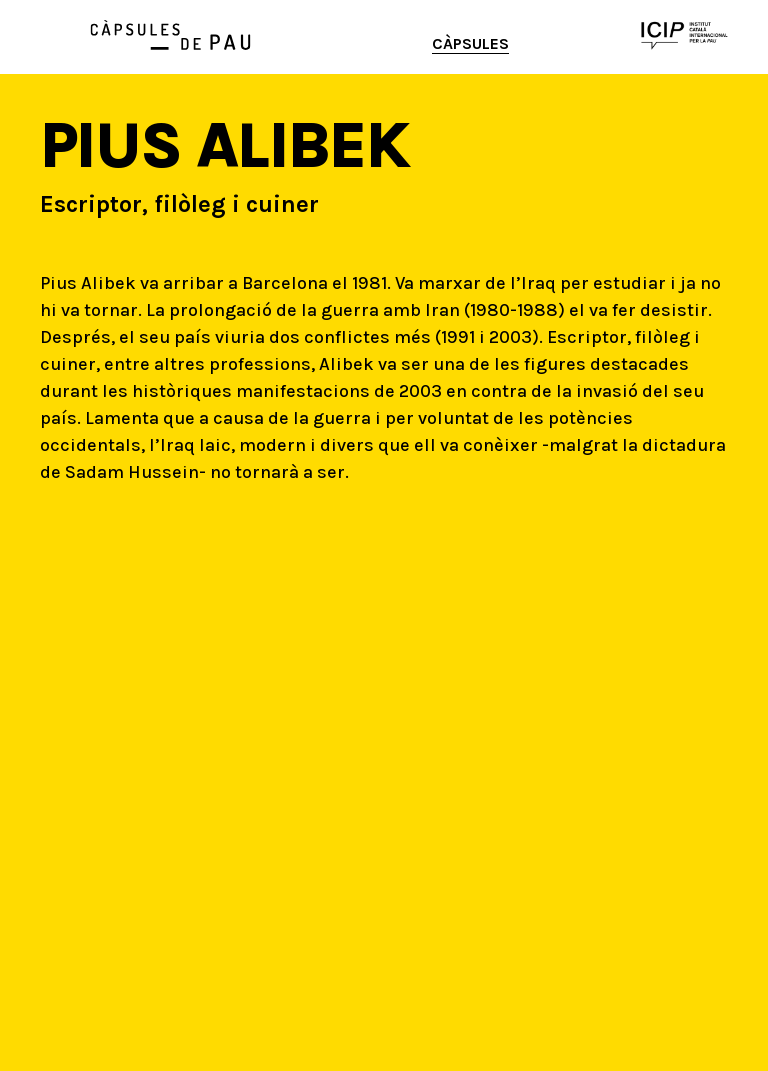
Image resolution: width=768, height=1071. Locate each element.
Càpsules (470, 43)
